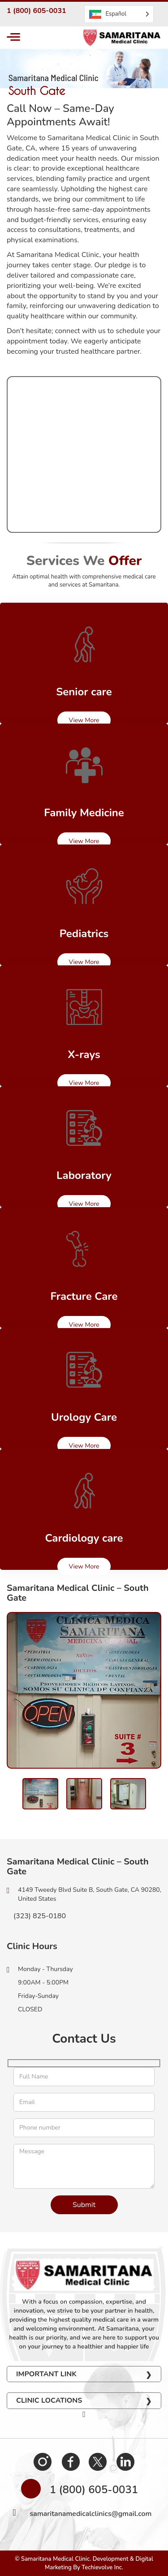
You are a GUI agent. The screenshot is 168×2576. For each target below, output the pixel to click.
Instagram (42, 2461)
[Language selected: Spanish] (119, 14)
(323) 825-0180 (36, 1916)
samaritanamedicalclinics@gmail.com (91, 2514)
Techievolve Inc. (102, 2567)
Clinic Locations (49, 2400)
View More (84, 720)
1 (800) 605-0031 (36, 11)
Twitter (97, 2461)
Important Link (46, 2374)
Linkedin (125, 2461)
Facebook (70, 2461)
